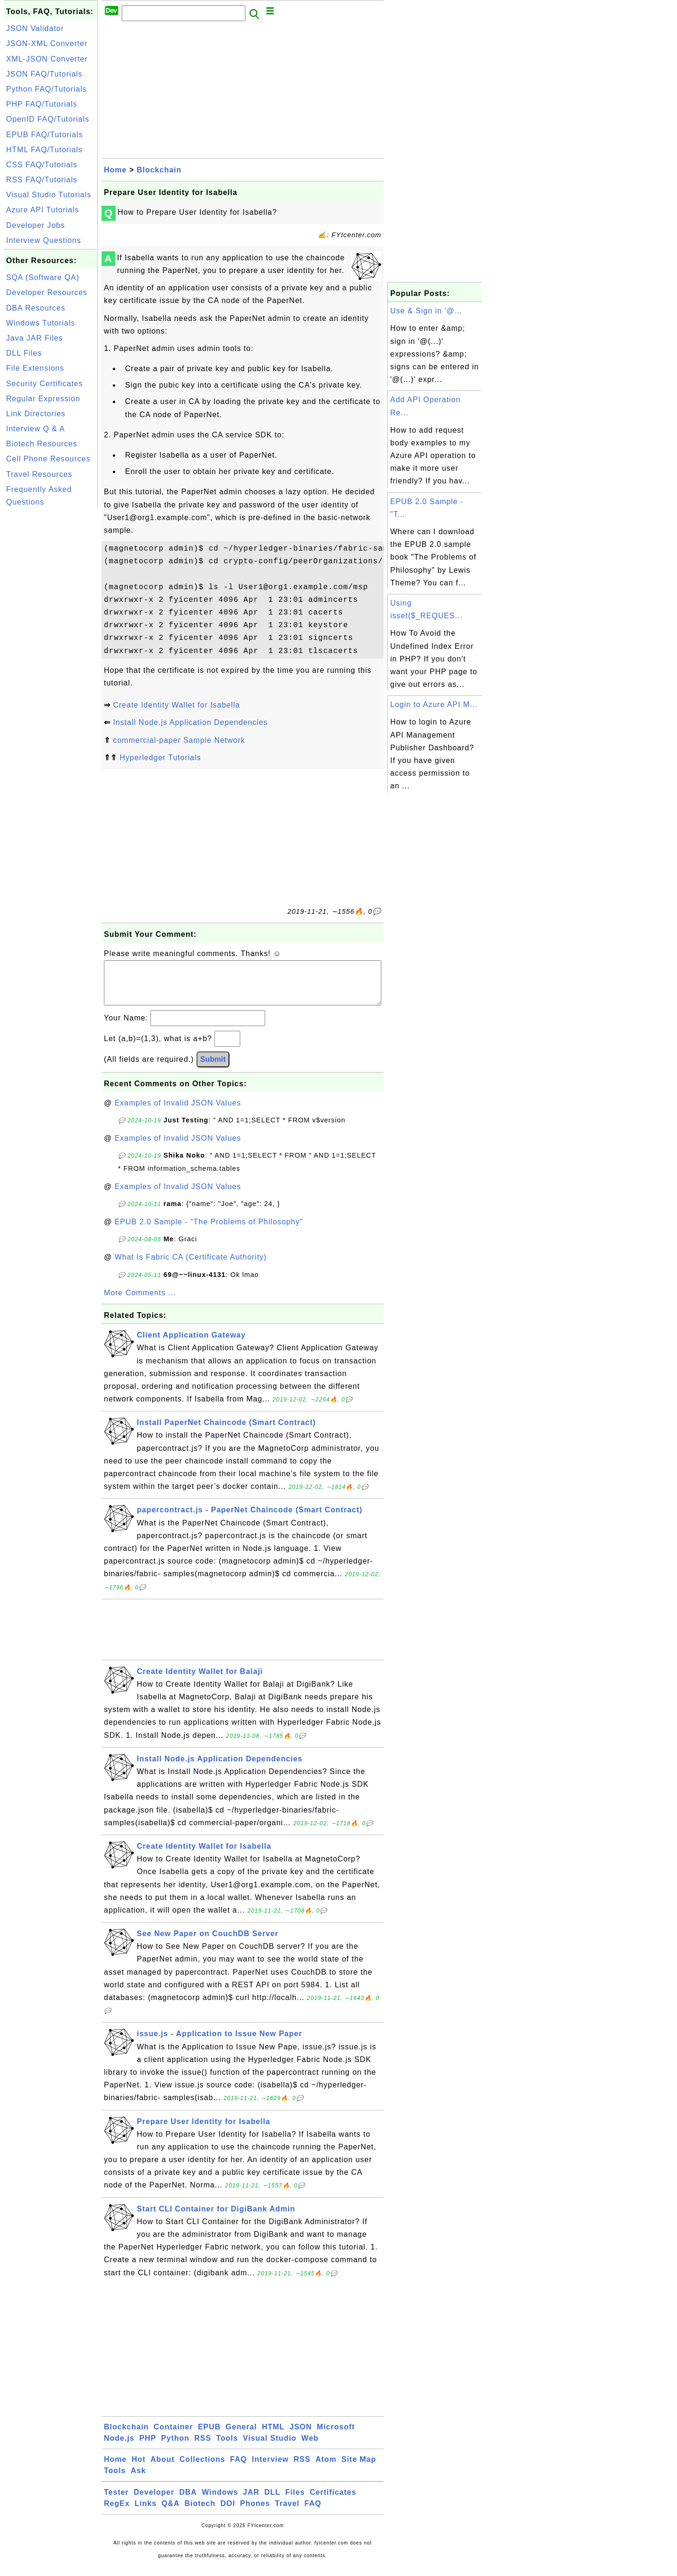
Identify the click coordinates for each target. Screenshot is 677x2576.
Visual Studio (270, 2447)
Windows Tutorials (40, 323)
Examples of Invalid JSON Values (178, 1112)
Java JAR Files (34, 338)
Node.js (119, 2447)
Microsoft (336, 2436)
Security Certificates (44, 384)
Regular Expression (43, 399)
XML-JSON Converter (47, 59)
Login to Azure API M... (434, 704)
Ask (138, 2480)
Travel (287, 2513)
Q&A (171, 2513)
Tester (116, 2502)
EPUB (209, 2436)
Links (145, 2513)
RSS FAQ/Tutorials (42, 180)
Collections (202, 2469)
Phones (255, 2513)
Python (175, 2447)
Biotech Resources (41, 444)
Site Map (358, 2469)
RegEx (117, 2513)
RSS (202, 2447)
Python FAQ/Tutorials (46, 89)
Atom (326, 2469)
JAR (251, 2502)
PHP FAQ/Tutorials (41, 104)
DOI (227, 2513)
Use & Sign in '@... (426, 311)
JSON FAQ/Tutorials (44, 74)
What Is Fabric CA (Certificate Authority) (191, 1266)
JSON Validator (35, 28)
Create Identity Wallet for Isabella (176, 705)
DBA (188, 2502)
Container (173, 2436)
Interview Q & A (35, 429)
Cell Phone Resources (48, 459)
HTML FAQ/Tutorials (44, 150)
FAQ (238, 2469)
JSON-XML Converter (46, 43)
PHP (147, 2447)
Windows (220, 2502)
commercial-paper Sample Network (179, 740)
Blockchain (159, 170)
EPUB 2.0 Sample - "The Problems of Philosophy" (209, 1231)
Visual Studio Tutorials (48, 195)
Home (115, 170)
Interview (270, 2469)
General (241, 2436)
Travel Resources (39, 474)
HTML (273, 2436)
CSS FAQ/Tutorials (42, 165)
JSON (301, 2436)
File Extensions (35, 368)
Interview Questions (43, 240)
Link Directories (35, 414)
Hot (139, 2469)
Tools (227, 2447)
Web (309, 2447)
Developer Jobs (35, 225)
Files (295, 2502)
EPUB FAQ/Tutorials (44, 135)
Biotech (200, 2513)
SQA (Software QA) (42, 277)
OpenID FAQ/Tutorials (47, 119)
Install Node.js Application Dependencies (190, 722)
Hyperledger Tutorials (160, 758)
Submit (213, 1069)
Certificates (333, 2502)
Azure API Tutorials (42, 210)
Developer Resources (46, 292)
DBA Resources (35, 308)
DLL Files (24, 353)
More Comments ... (140, 1302)
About (162, 2469)
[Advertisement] (51, 652)
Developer (154, 2502)
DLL (272, 2502)
